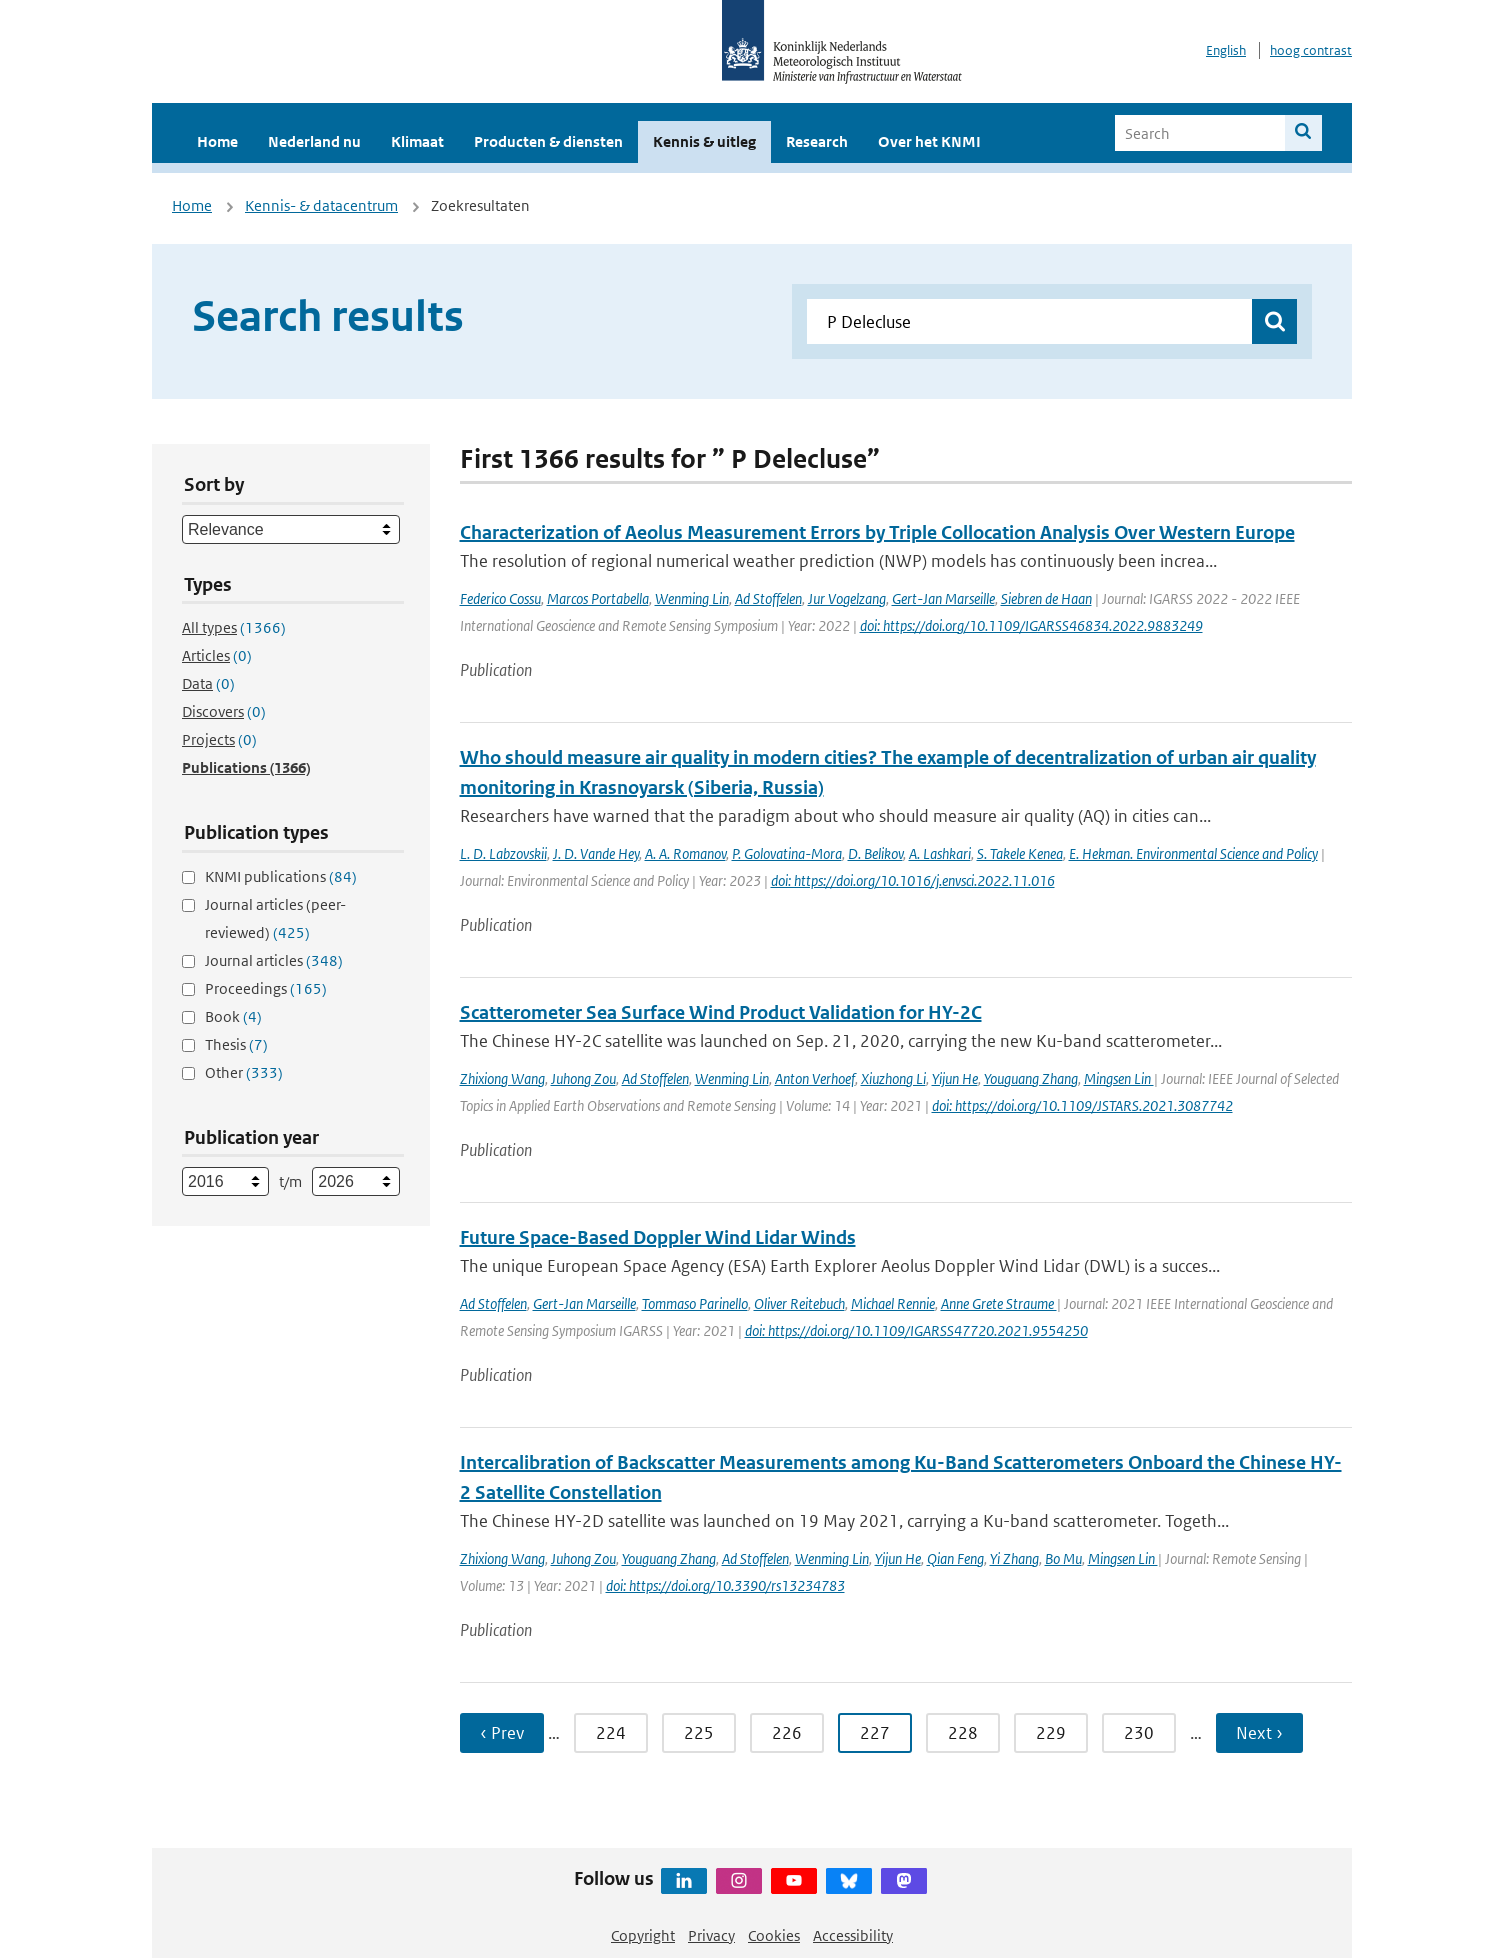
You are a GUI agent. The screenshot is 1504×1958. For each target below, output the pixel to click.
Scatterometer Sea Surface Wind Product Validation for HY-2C (721, 1012)
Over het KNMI (929, 141)
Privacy (711, 1935)
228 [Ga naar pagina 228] (963, 1733)
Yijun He (955, 1078)
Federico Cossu (500, 598)
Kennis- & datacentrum (321, 205)
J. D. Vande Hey (596, 853)
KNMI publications (281, 876)
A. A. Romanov (685, 853)
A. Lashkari (940, 853)
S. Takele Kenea (1020, 853)
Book (233, 1016)
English (1226, 50)
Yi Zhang (1014, 1558)
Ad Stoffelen (768, 598)
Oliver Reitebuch (799, 1303)
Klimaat (417, 141)
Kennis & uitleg (704, 141)
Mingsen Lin (1119, 1078)
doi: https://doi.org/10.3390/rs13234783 (725, 1585)
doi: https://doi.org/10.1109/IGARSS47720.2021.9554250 (916, 1330)
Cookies (774, 1935)
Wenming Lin (692, 598)
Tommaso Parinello (695, 1303)
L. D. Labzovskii (503, 853)
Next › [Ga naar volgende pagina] (1259, 1733)
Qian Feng (955, 1558)
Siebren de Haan (1046, 598)
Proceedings (266, 988)
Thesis (236, 1044)
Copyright (643, 1935)
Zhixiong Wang (502, 1078)
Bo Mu (1063, 1558)
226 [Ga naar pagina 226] (787, 1733)
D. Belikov (875, 853)
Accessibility (853, 1935)
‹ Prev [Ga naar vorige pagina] (502, 1733)
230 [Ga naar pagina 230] (1139, 1733)
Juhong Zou (583, 1078)
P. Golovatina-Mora (787, 853)
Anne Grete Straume (999, 1303)
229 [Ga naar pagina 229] (1051, 1733)
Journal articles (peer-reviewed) (275, 918)
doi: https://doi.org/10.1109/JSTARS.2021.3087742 (1082, 1105)
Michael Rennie (893, 1303)
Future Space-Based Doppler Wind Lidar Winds (658, 1237)
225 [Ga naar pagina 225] (699, 1733)
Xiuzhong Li (893, 1078)
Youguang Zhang (1031, 1078)
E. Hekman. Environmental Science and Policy (1193, 853)
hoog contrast (1311, 50)
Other (244, 1072)
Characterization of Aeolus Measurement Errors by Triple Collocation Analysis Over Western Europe (877, 532)
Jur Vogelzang (847, 598)
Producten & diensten (548, 141)
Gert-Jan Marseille (943, 598)
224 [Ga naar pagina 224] (611, 1733)
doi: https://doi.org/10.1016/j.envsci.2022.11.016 (913, 880)
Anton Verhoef (815, 1078)
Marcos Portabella (598, 598)
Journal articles (274, 960)
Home (217, 141)
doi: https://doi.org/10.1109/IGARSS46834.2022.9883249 (1031, 625)
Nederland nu (314, 141)
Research (817, 141)
